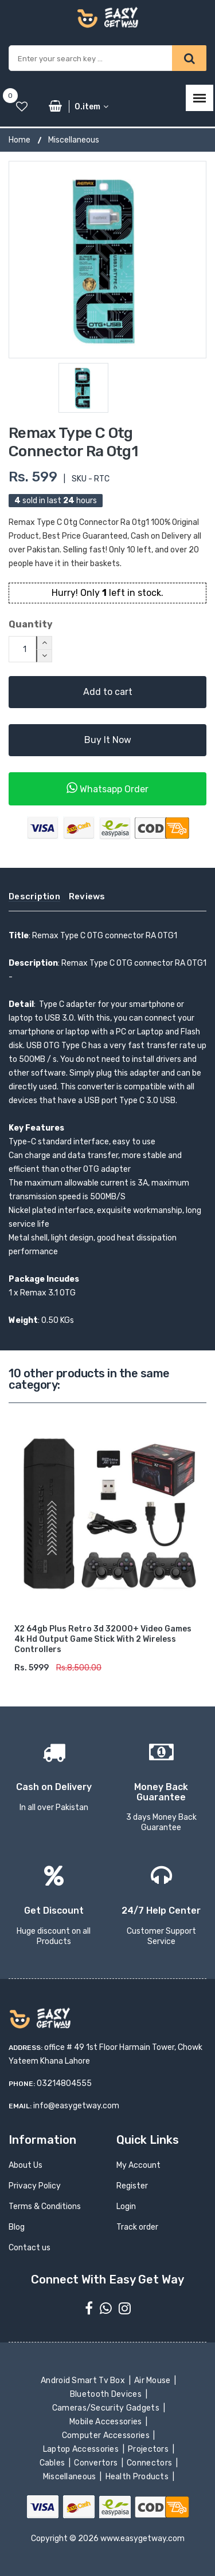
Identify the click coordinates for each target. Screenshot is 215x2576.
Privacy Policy (35, 2186)
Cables (53, 2463)
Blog (17, 2227)
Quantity (31, 624)
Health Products (137, 2477)
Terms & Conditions (45, 2206)
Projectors (149, 2449)
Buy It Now (107, 739)
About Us (25, 2165)
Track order (137, 2227)
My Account (138, 2165)
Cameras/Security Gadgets (106, 2408)
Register (132, 2186)
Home (19, 140)
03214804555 (64, 2083)
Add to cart (107, 691)
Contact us (29, 2248)
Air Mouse (153, 2380)
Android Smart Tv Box (84, 2380)
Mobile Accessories (107, 2422)
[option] (107, 259)
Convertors (97, 2463)
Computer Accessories (107, 2435)
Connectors (150, 2463)
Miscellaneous (73, 140)
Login (126, 2206)
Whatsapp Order (107, 788)
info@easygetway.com (76, 2106)
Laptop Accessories (81, 2449)
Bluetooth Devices (107, 2394)
